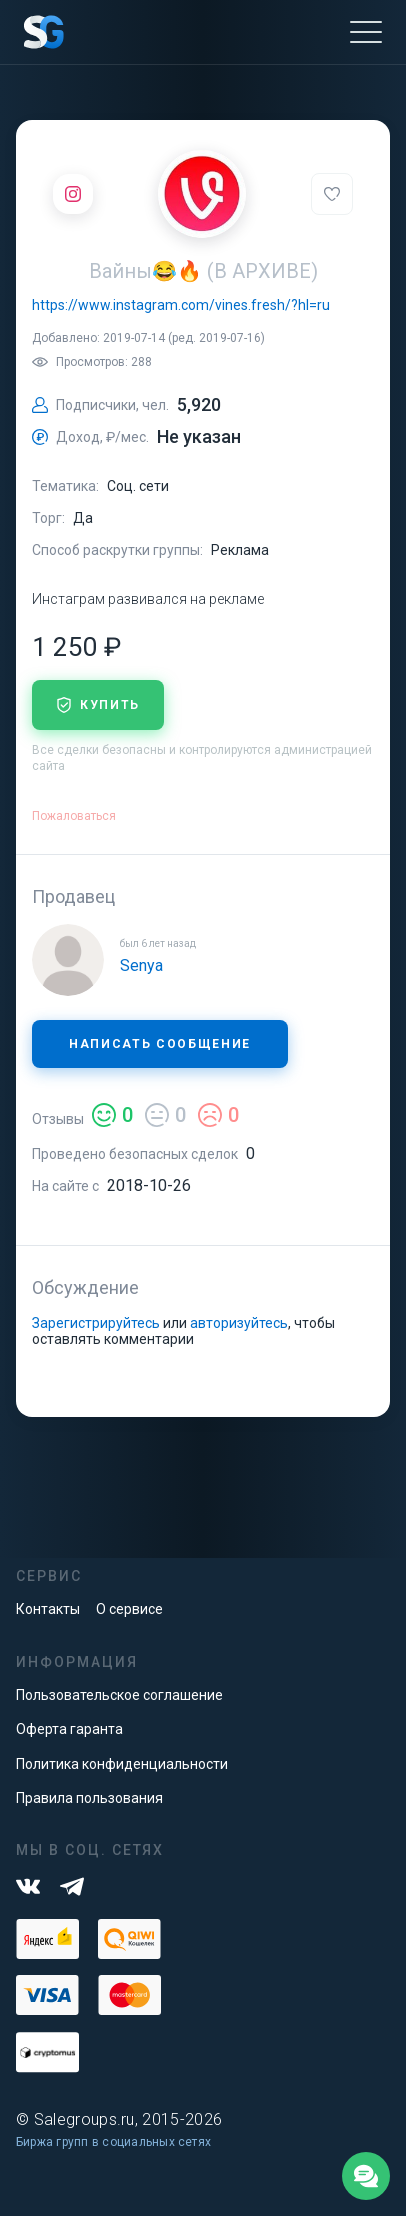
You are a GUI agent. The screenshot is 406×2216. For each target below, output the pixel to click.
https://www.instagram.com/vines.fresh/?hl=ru (181, 305)
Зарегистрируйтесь (96, 1323)
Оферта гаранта (69, 1729)
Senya (141, 965)
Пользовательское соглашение (119, 1695)
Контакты (48, 1609)
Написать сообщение (160, 1044)
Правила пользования (89, 1798)
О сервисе (129, 1609)
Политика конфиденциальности (122, 1764)
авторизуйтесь (239, 1323)
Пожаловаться (74, 816)
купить (98, 705)
